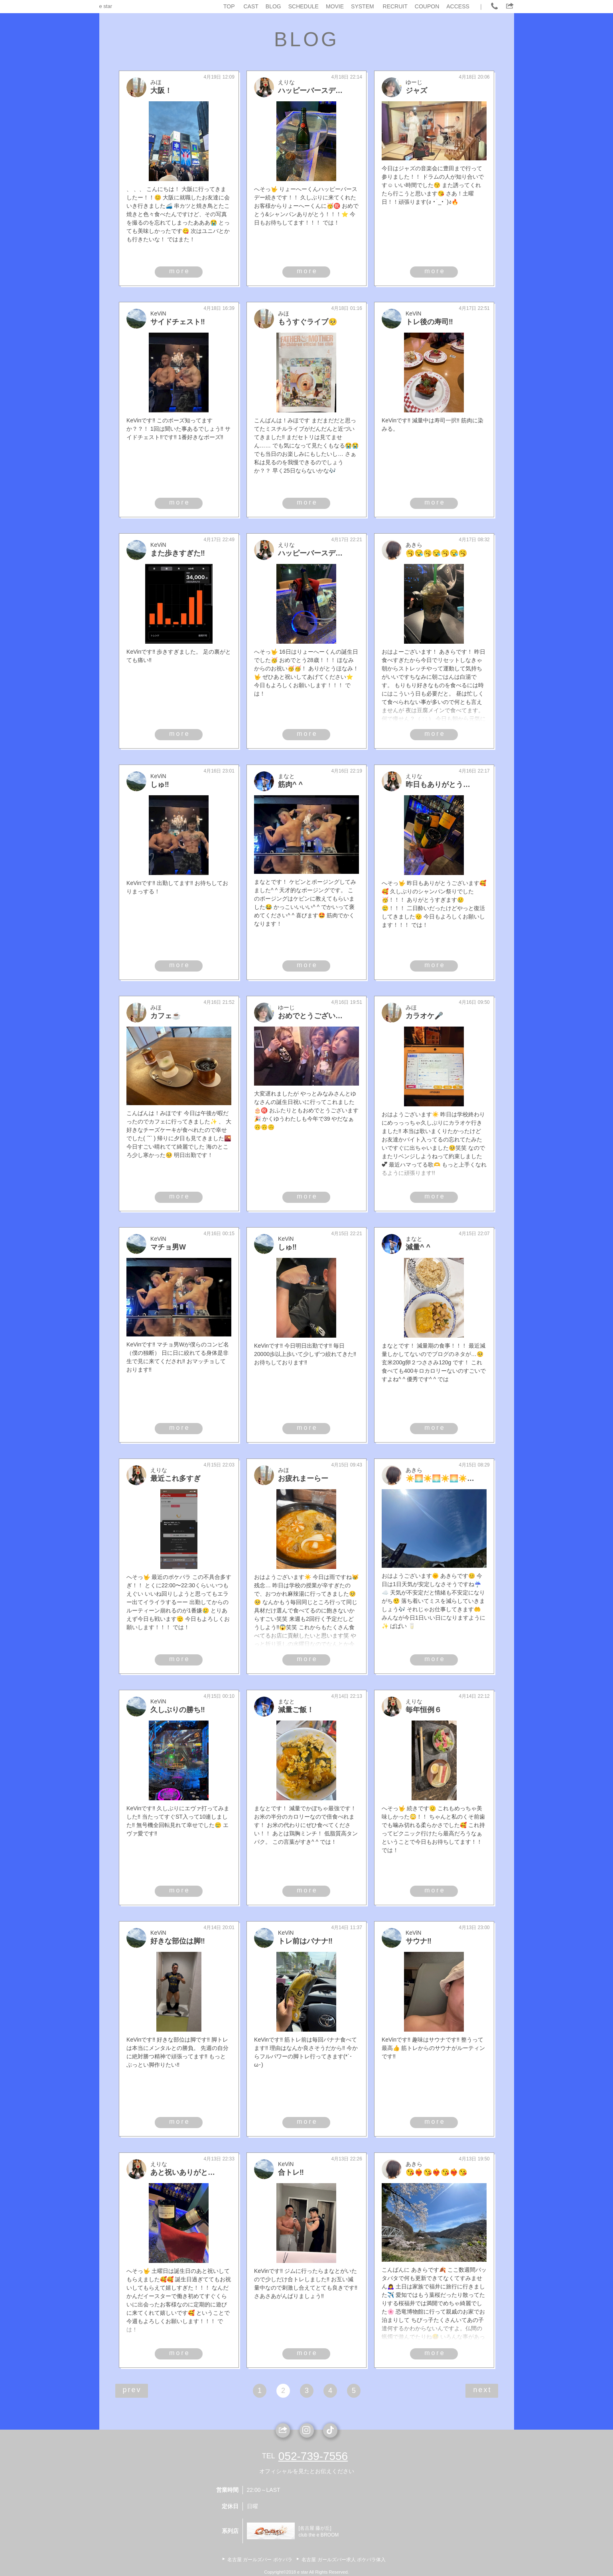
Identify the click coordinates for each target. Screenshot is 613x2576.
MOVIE (335, 6)
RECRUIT (395, 6)
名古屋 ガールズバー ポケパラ (259, 2559)
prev (132, 2390)
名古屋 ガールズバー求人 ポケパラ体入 (344, 2559)
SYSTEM (362, 6)
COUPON (427, 6)
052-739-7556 (313, 2456)
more (179, 271)
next (482, 2390)
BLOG (273, 6)
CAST (250, 6)
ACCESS (457, 6)
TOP (229, 6)
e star (105, 6)
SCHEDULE (303, 6)
